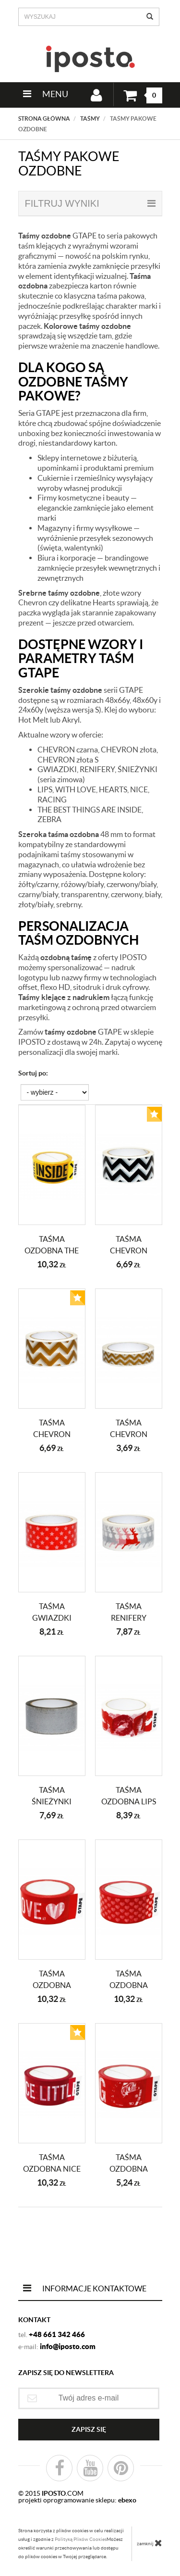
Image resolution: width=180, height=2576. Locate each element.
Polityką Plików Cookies (81, 2539)
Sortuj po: (33, 1073)
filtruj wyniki (90, 203)
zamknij (149, 2543)
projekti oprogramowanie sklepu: (77, 2500)
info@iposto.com (68, 2346)
